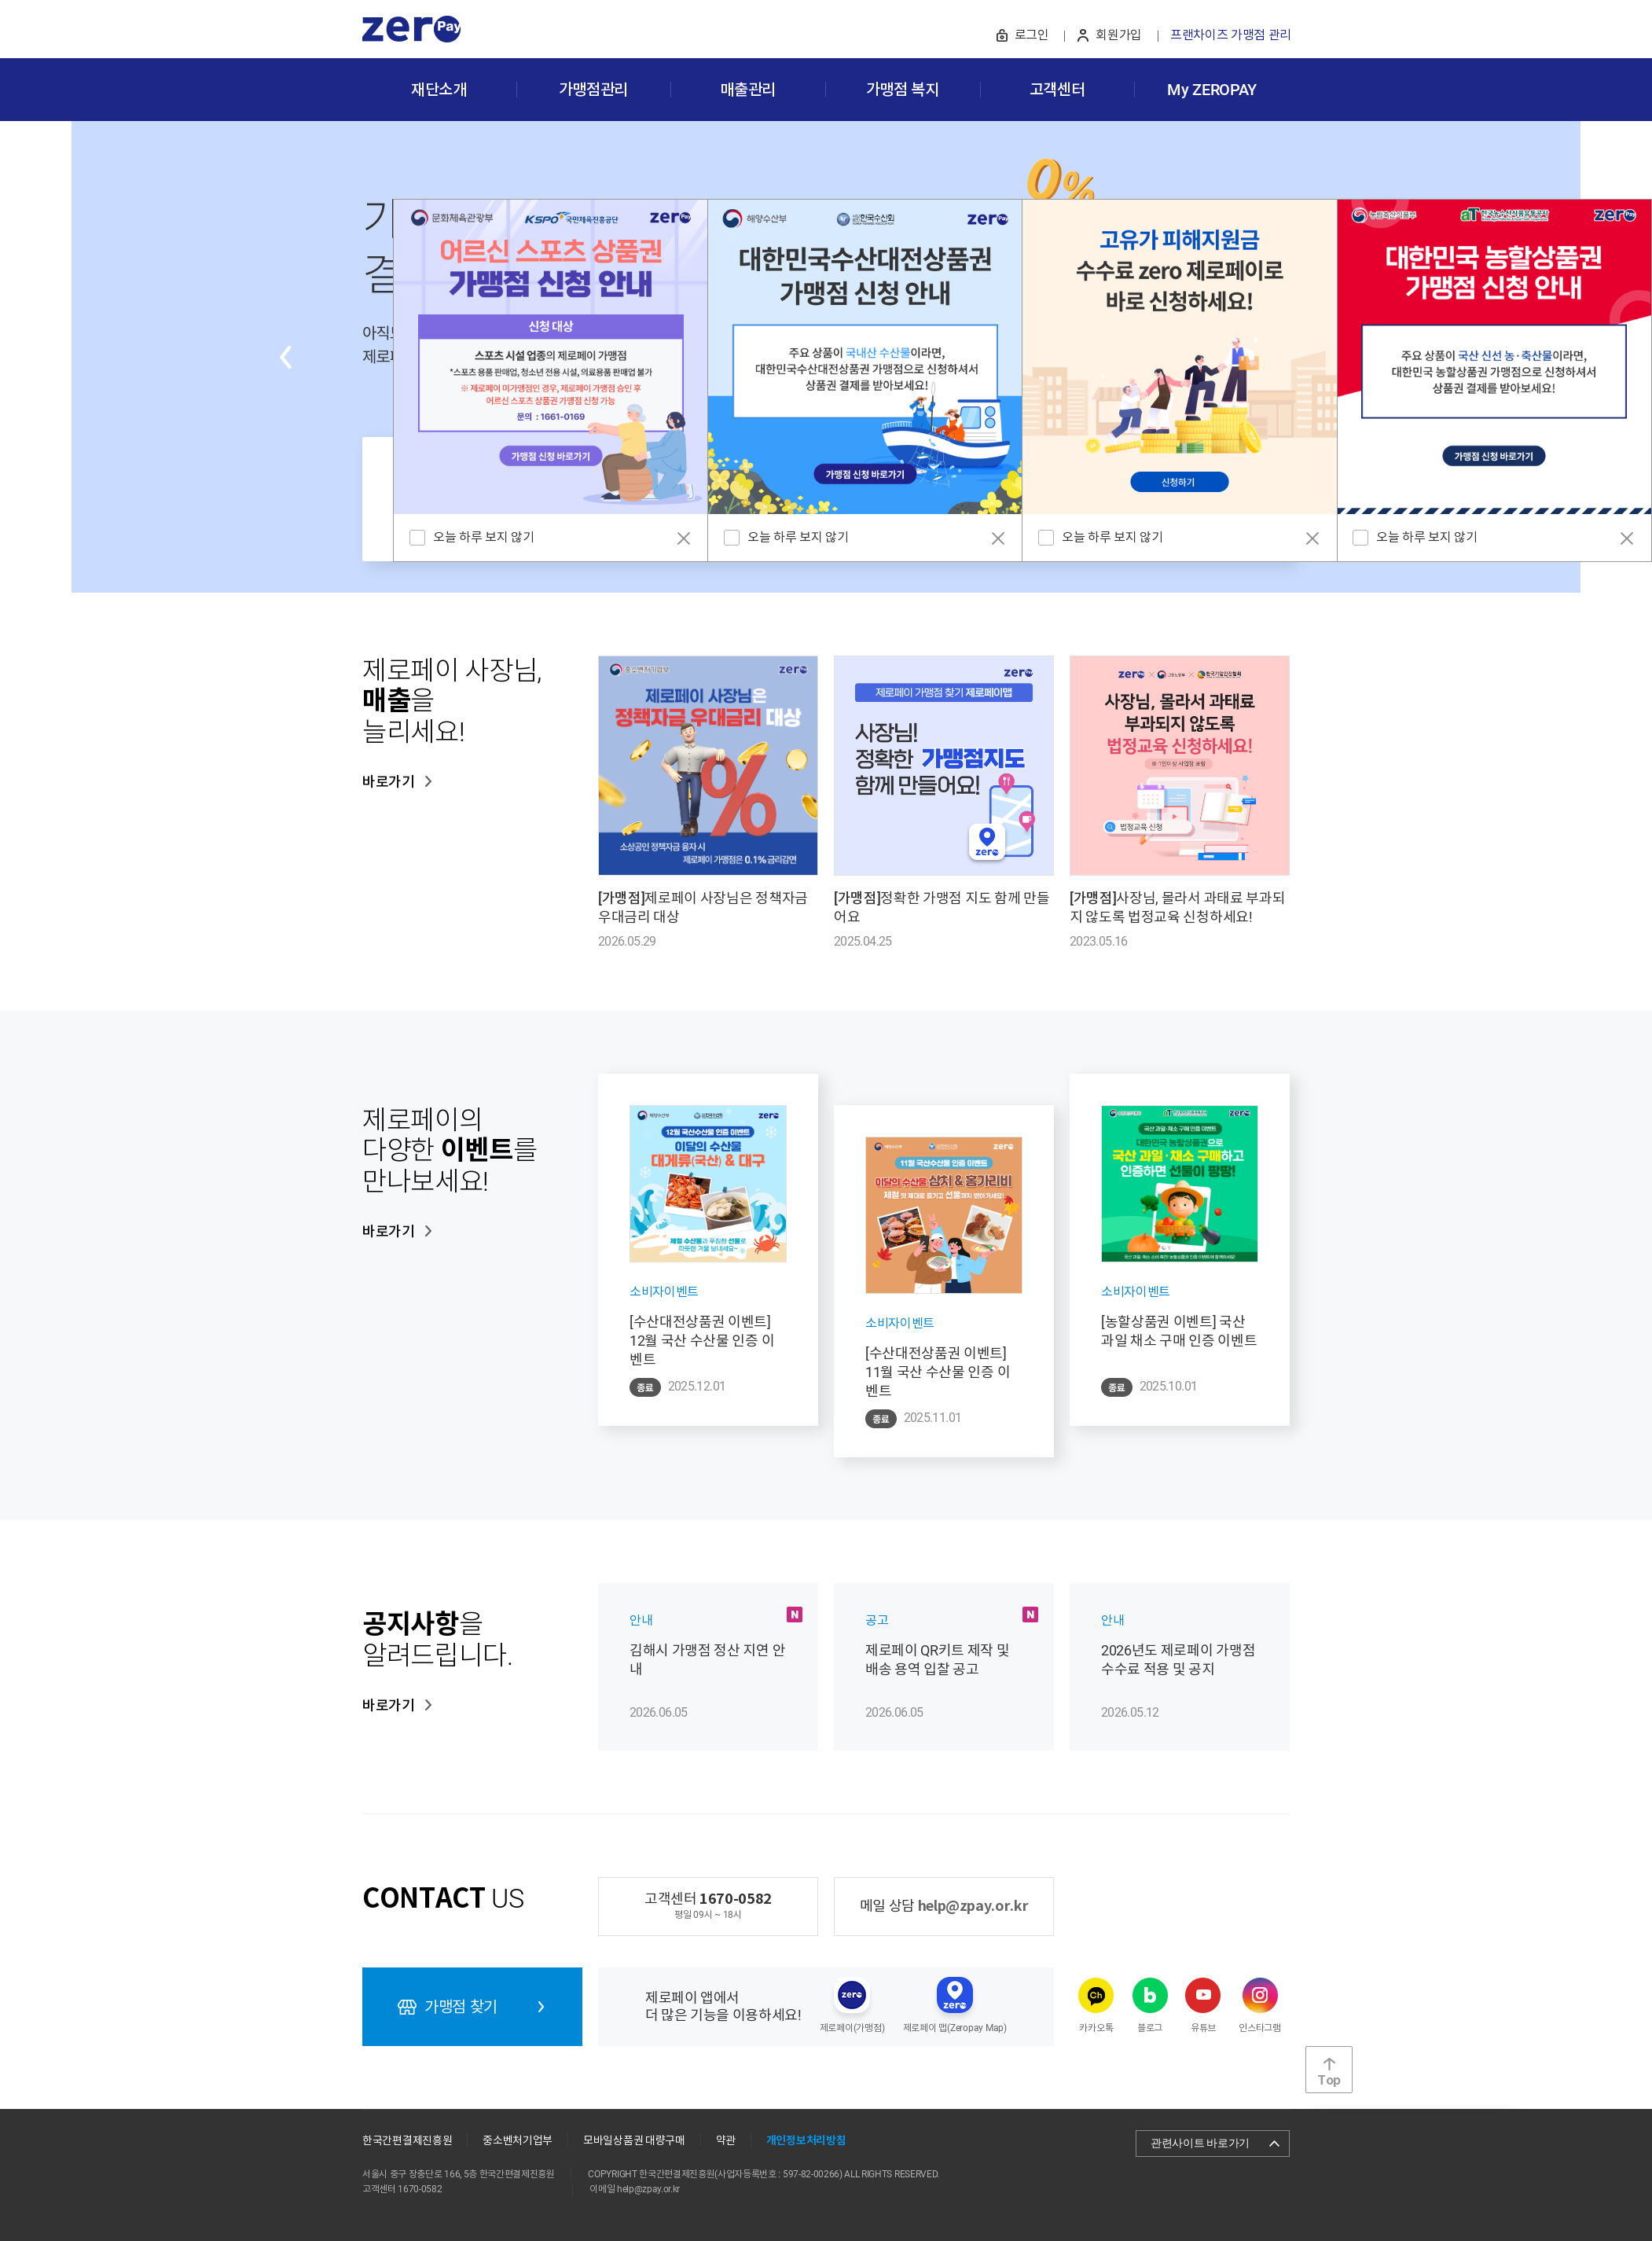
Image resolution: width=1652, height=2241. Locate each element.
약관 (726, 2140)
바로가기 (388, 781)
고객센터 (1057, 89)
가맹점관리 (593, 89)
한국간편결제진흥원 (407, 2140)
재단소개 (439, 89)
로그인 (1032, 35)
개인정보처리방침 (806, 2141)
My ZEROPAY (1212, 89)
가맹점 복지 (902, 89)
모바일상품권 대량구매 (634, 2140)
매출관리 (748, 89)
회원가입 (1119, 35)
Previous (285, 357)
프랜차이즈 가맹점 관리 (1230, 35)
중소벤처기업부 (518, 2140)
